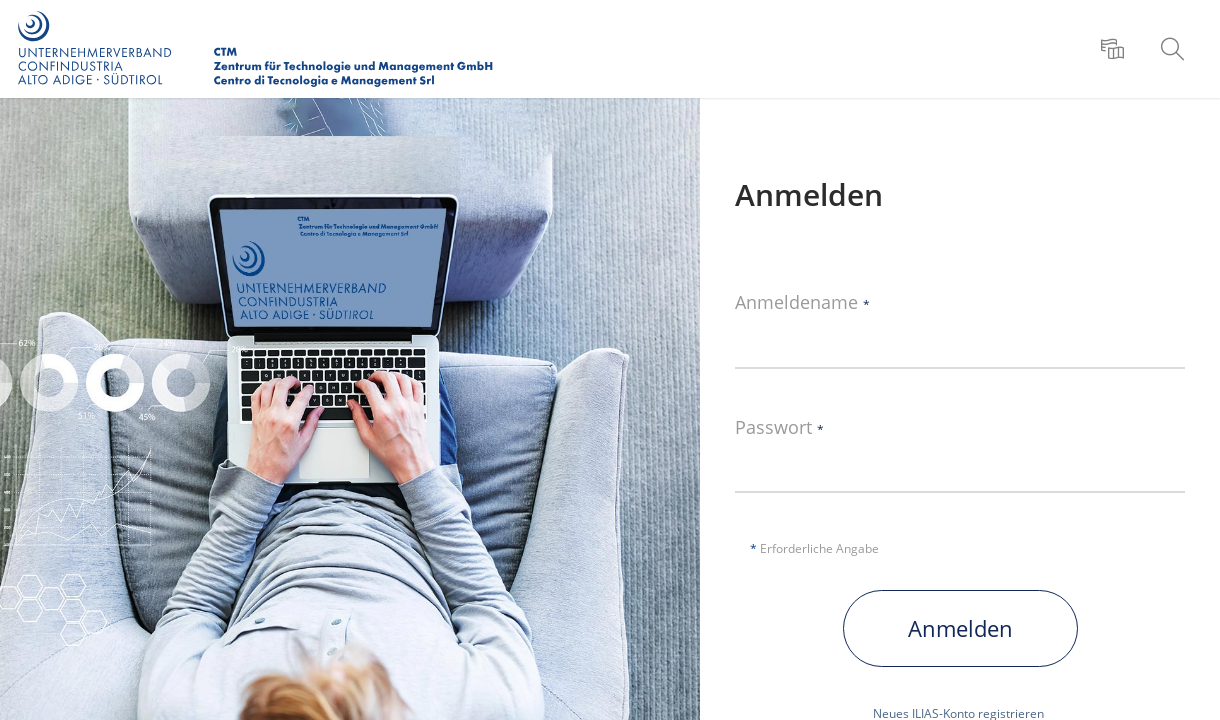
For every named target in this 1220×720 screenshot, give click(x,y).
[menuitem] (1115, 49)
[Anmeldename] (960, 339)
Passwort (779, 428)
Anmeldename (802, 303)
